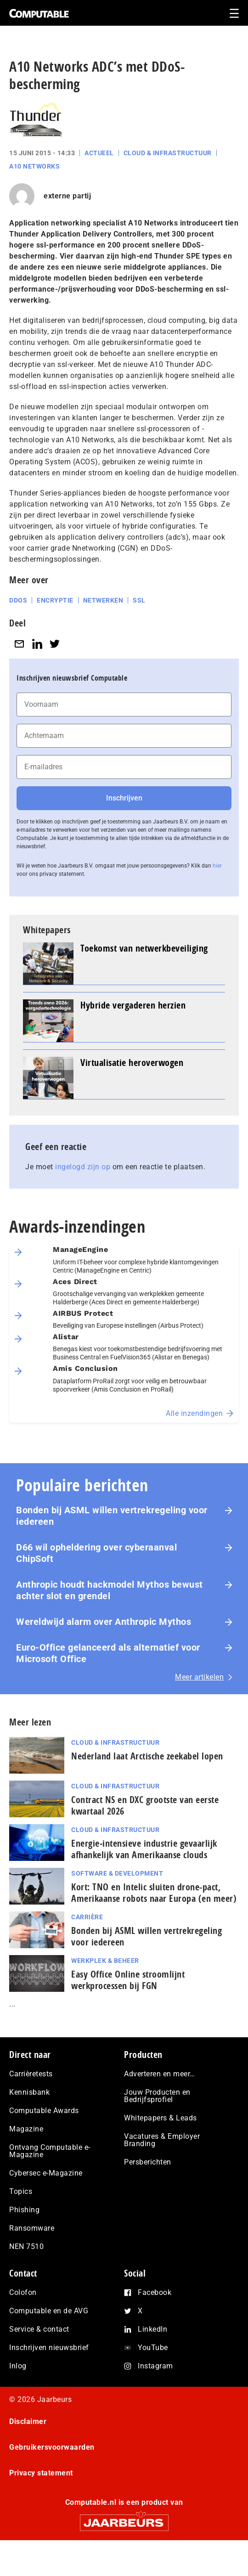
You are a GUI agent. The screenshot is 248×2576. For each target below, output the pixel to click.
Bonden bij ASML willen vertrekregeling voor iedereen (112, 1516)
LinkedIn (152, 2329)
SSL (139, 600)
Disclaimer (27, 2421)
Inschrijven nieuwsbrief (49, 2347)
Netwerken (103, 600)
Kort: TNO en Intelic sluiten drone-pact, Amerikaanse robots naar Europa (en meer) (154, 1893)
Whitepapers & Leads (160, 2118)
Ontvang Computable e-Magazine (49, 2151)
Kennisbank (29, 2092)
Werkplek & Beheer (105, 1960)
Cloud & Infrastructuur (168, 153)
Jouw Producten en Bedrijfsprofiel (157, 2096)
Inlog (18, 2366)
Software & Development (117, 1873)
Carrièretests (31, 2073)
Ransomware (31, 2228)
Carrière (87, 1917)
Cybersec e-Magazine (46, 2173)
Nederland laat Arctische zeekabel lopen (147, 1756)
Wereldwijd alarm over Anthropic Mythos (103, 1621)
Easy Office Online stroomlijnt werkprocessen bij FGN (128, 1980)
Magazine (26, 2129)
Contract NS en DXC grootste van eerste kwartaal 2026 (145, 1805)
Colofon (23, 2292)
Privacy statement (41, 2473)
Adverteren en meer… (159, 2073)
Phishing (24, 2209)
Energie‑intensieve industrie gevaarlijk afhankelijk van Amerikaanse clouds (144, 1849)
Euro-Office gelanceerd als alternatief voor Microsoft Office (108, 1653)
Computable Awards (44, 2110)
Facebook (154, 2292)
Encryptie (55, 600)
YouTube (153, 2347)
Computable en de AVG (48, 2310)
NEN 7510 (26, 2246)
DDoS (18, 600)
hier (217, 865)
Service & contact (39, 2329)
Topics (20, 2191)
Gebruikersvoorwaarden (52, 2447)
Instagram (155, 2366)
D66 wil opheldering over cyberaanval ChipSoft (96, 1553)
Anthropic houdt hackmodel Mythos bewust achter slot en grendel (109, 1590)
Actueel (99, 153)
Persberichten (147, 2162)
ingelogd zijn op (82, 1166)
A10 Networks (34, 166)
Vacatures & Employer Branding (162, 2140)
